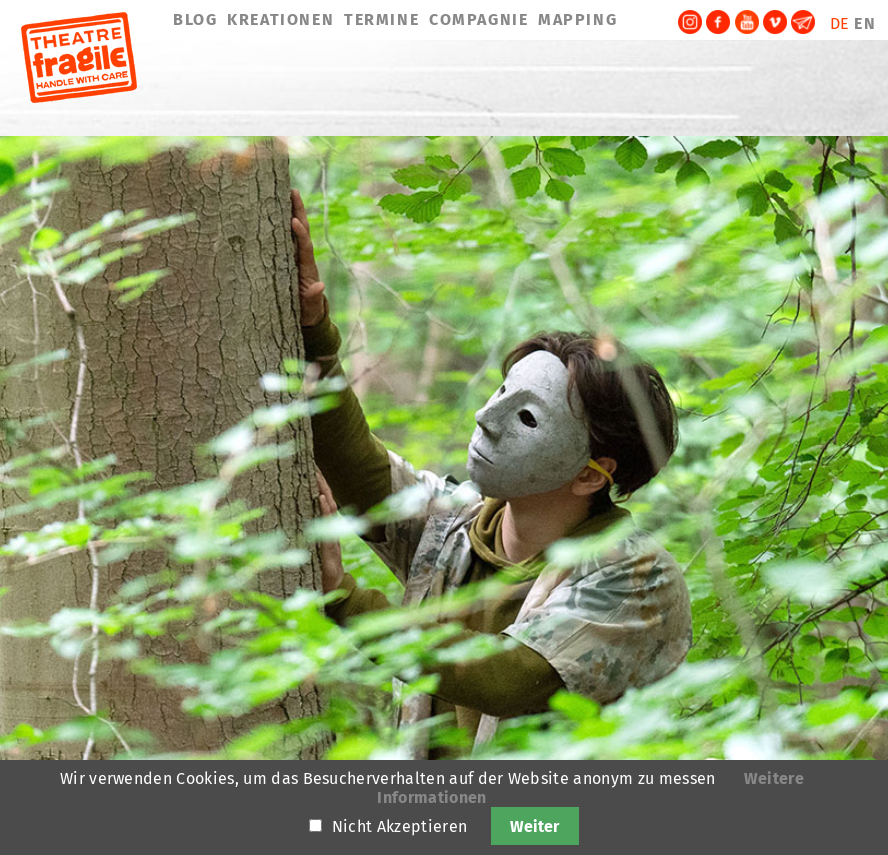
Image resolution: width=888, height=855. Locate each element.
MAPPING (577, 19)
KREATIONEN (280, 19)
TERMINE (381, 19)
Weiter (534, 826)
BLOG (195, 19)
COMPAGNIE (478, 19)
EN (865, 23)
